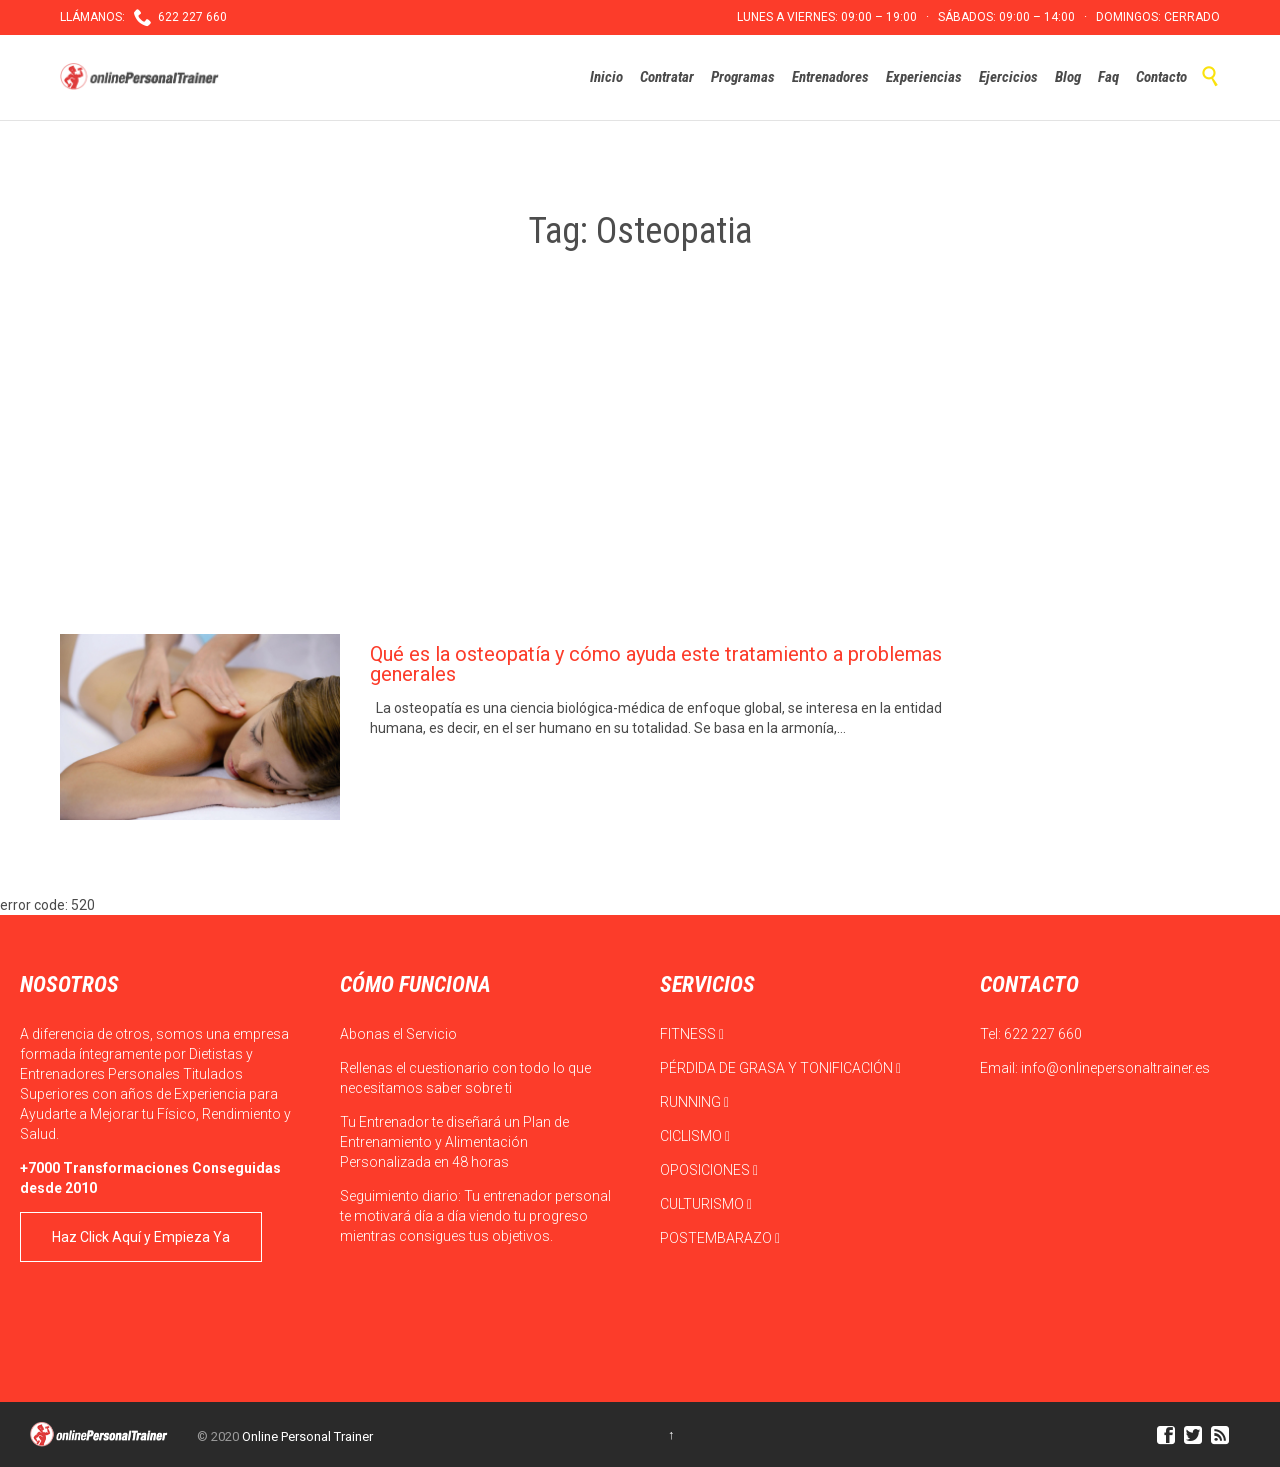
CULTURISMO (706, 1204)
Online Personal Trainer (307, 1436)
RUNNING (694, 1102)
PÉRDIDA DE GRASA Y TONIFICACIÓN (780, 1068)
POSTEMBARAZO (720, 1238)
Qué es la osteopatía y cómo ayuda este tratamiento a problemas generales (656, 664)
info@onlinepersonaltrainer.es (1115, 1068)
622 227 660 (1043, 1034)
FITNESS (692, 1034)
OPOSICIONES (709, 1170)
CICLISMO (695, 1136)
